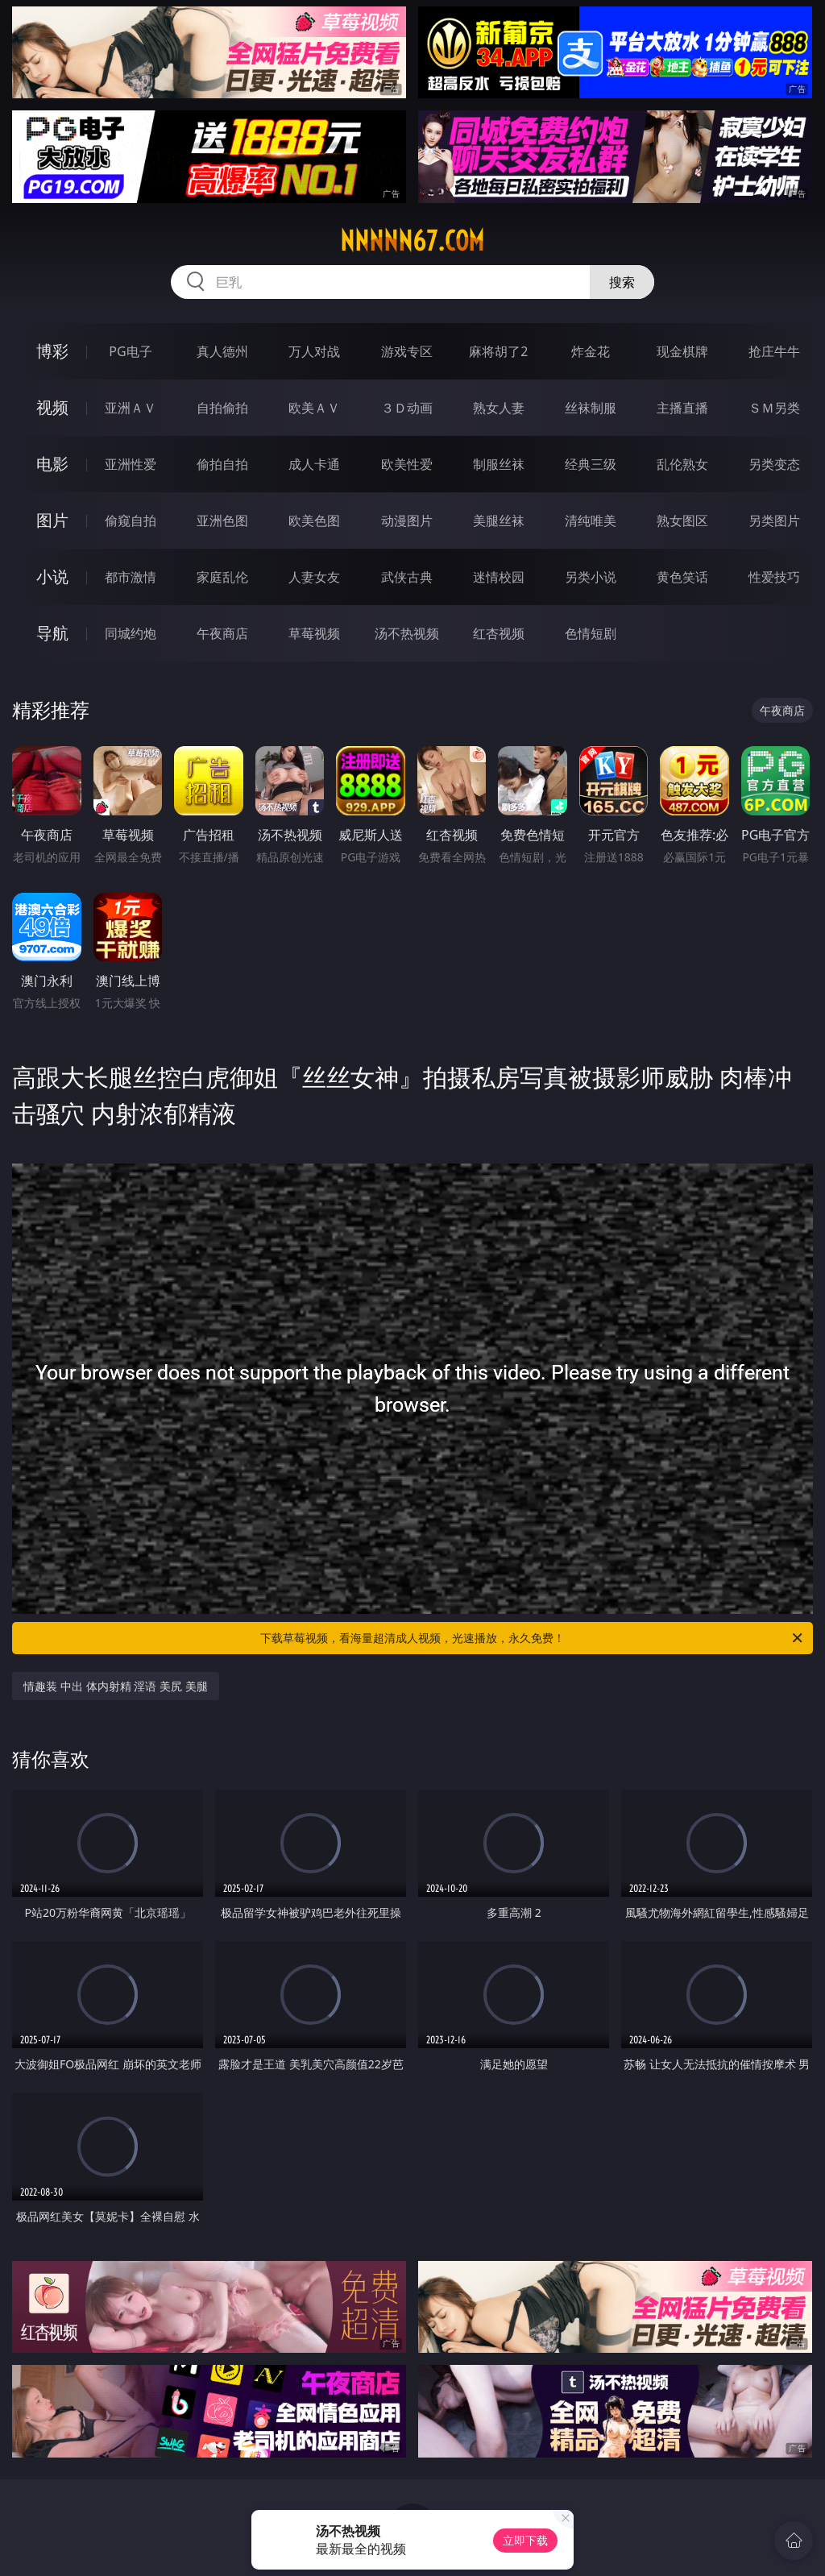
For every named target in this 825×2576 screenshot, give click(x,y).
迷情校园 (498, 577)
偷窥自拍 (130, 520)
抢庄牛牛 (774, 351)
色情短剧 (590, 633)
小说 (52, 576)
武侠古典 (407, 577)
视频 (52, 407)
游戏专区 (407, 351)
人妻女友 (314, 577)
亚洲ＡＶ (130, 408)
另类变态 (774, 464)
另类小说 (590, 577)
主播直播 (682, 408)
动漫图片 (407, 520)
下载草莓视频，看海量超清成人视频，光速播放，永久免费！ (532, 1638)
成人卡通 (314, 464)
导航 (52, 633)
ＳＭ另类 (774, 408)
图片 (52, 520)
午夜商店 (222, 633)
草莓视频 (314, 633)
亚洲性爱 (130, 464)
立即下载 (525, 2540)
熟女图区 (682, 520)
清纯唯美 (590, 520)
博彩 (52, 351)
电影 (52, 464)
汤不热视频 (407, 633)
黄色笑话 (682, 577)
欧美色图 (314, 520)
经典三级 (590, 464)
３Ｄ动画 (407, 408)
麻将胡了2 (498, 351)
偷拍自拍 (222, 464)
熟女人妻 (498, 408)
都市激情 (130, 577)
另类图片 (774, 520)
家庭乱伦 (222, 577)
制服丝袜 (498, 464)
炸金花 (590, 351)
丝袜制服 (590, 408)
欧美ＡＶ (314, 408)
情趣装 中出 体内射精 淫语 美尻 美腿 (115, 1686)
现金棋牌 (682, 351)
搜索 (622, 282)
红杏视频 (498, 633)
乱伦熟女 (682, 464)
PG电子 (130, 351)
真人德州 (222, 351)
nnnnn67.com (412, 241)
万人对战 (314, 351)
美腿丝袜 (498, 520)
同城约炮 (130, 633)
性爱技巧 (774, 577)
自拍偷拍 (222, 408)
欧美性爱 (407, 464)
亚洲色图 (222, 520)
